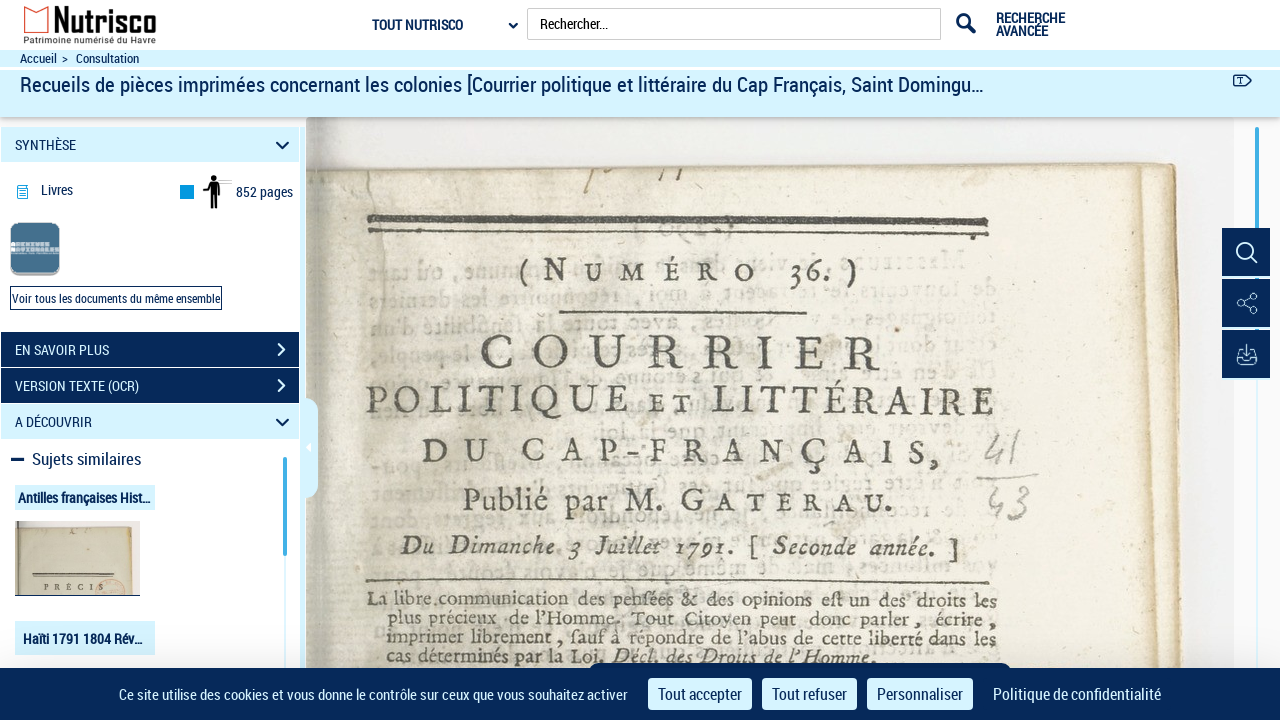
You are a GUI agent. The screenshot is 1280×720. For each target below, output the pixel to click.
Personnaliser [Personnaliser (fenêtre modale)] (920, 694)
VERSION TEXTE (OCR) (157, 386)
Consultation (107, 58)
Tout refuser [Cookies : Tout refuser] (809, 694)
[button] (1245, 253)
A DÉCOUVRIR (155, 421)
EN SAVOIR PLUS (157, 350)
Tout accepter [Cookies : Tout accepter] (700, 694)
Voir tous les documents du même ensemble (116, 298)
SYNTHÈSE (155, 144)
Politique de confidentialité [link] (1077, 694)
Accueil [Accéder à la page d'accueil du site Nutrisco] (38, 58)
